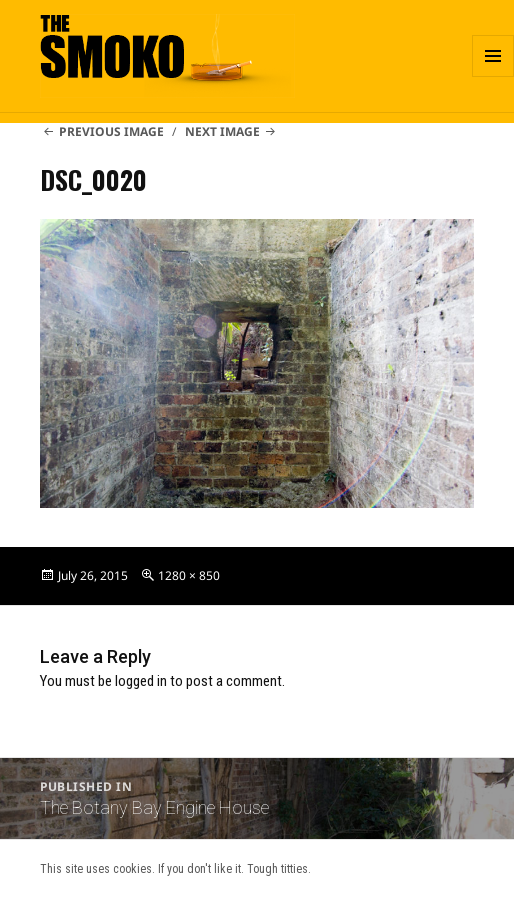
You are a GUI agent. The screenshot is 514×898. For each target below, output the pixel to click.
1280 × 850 (189, 575)
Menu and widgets (493, 76)
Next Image (222, 131)
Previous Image (111, 131)
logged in (141, 681)
